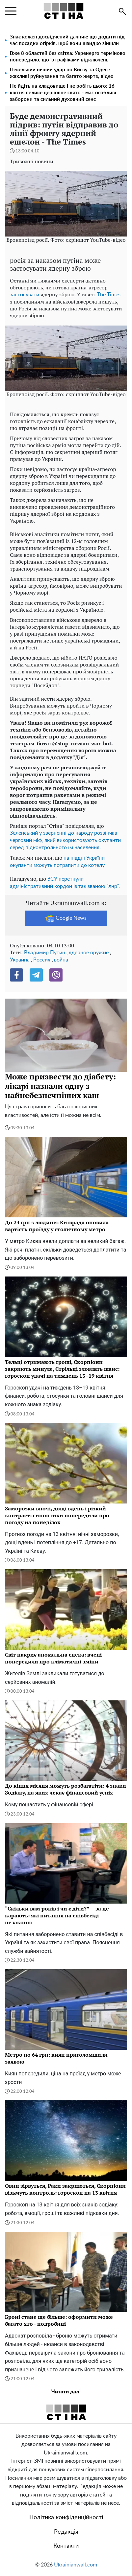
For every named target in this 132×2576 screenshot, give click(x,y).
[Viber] (56, 975)
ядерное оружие (89, 952)
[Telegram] (36, 975)
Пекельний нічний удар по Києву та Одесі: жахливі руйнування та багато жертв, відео (62, 73)
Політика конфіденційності (66, 2517)
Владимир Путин (44, 952)
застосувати (24, 294)
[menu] (10, 11)
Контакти (66, 2546)
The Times (108, 294)
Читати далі (66, 2391)
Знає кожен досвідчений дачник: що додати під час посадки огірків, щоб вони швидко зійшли (67, 40)
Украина (20, 959)
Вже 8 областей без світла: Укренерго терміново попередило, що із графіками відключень (67, 56)
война (61, 959)
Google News (66, 918)
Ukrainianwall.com (75, 2564)
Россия (41, 959)
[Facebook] (16, 975)
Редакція (66, 2532)
